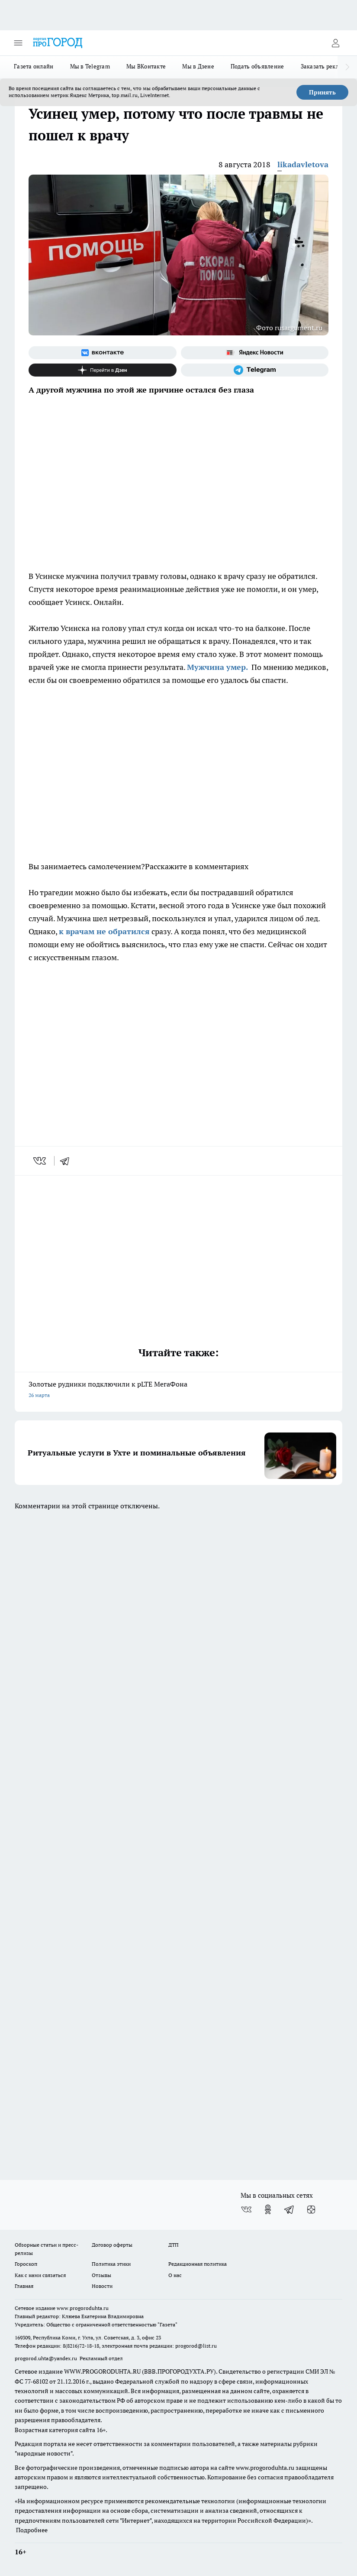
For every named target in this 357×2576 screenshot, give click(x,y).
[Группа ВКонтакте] (103, 352)
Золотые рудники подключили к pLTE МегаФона (178, 1390)
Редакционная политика (197, 2264)
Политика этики (111, 2264)
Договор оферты (112, 2244)
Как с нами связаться (40, 2275)
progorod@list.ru (196, 2345)
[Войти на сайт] (335, 43)
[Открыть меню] (18, 43)
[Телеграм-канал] (255, 370)
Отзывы (101, 2275)
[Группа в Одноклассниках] (268, 2209)
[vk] (40, 1161)
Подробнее (32, 2530)
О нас (175, 2275)
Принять (322, 92)
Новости (102, 2286)
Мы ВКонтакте (146, 66)
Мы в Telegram (90, 66)
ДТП (173, 2244)
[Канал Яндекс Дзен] (103, 370)
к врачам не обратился (104, 931)
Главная (24, 2286)
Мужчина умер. (218, 667)
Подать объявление (257, 66)
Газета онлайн (34, 66)
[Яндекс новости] (255, 352)
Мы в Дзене (198, 66)
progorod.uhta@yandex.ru (46, 2358)
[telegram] (67, 1161)
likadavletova (302, 164)
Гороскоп (26, 2264)
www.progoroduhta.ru (83, 2308)
